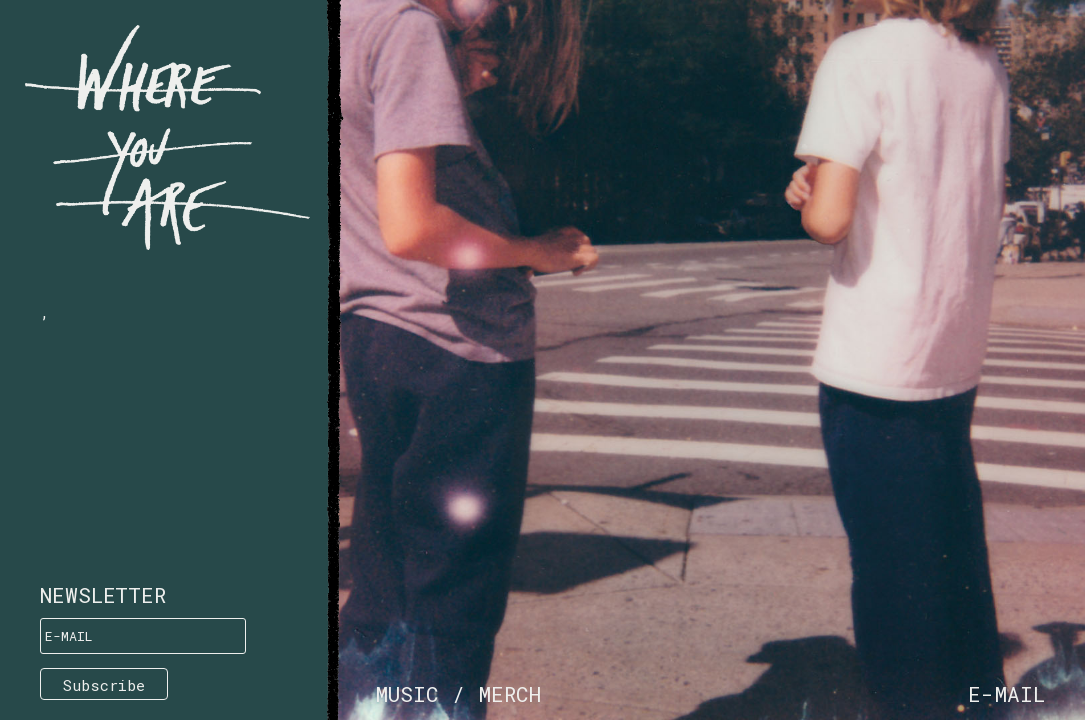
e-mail (1006, 694)
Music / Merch (458, 694)
